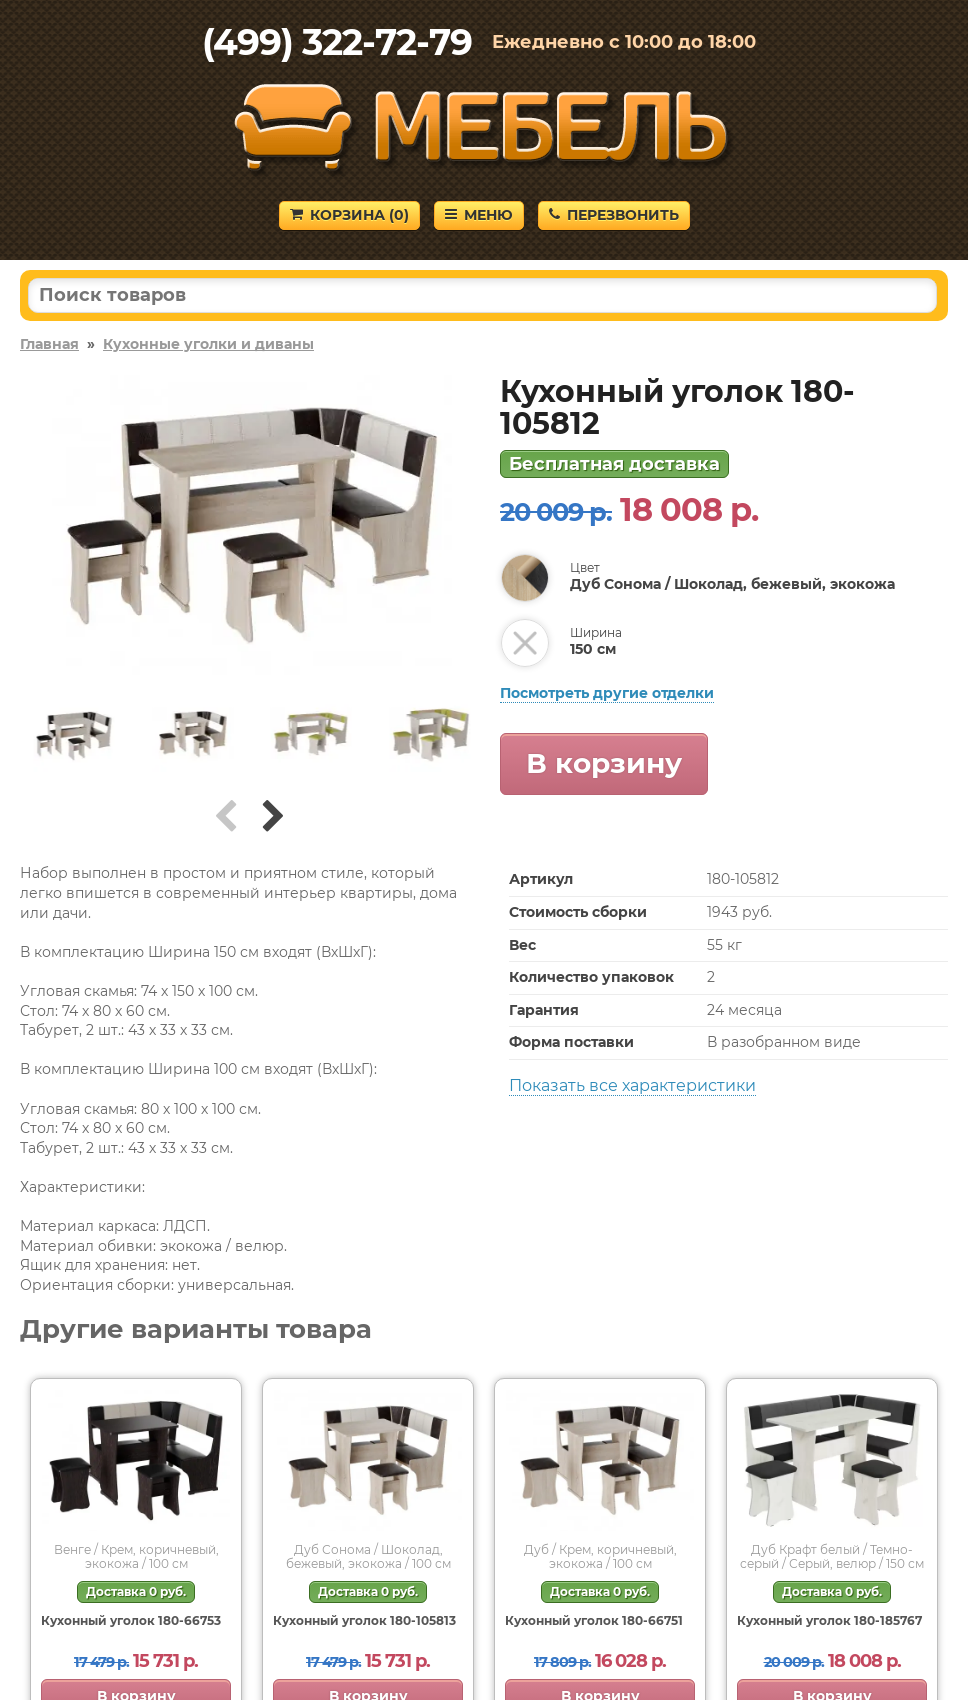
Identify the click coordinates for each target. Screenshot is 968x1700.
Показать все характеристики (632, 1085)
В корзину (604, 763)
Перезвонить (614, 215)
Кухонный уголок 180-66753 (131, 1620)
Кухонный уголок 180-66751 (594, 1620)
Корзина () (349, 215)
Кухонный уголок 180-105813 (364, 1620)
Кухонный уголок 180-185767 (829, 1620)
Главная (49, 344)
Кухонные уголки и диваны (208, 344)
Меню (479, 215)
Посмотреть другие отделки (607, 693)
